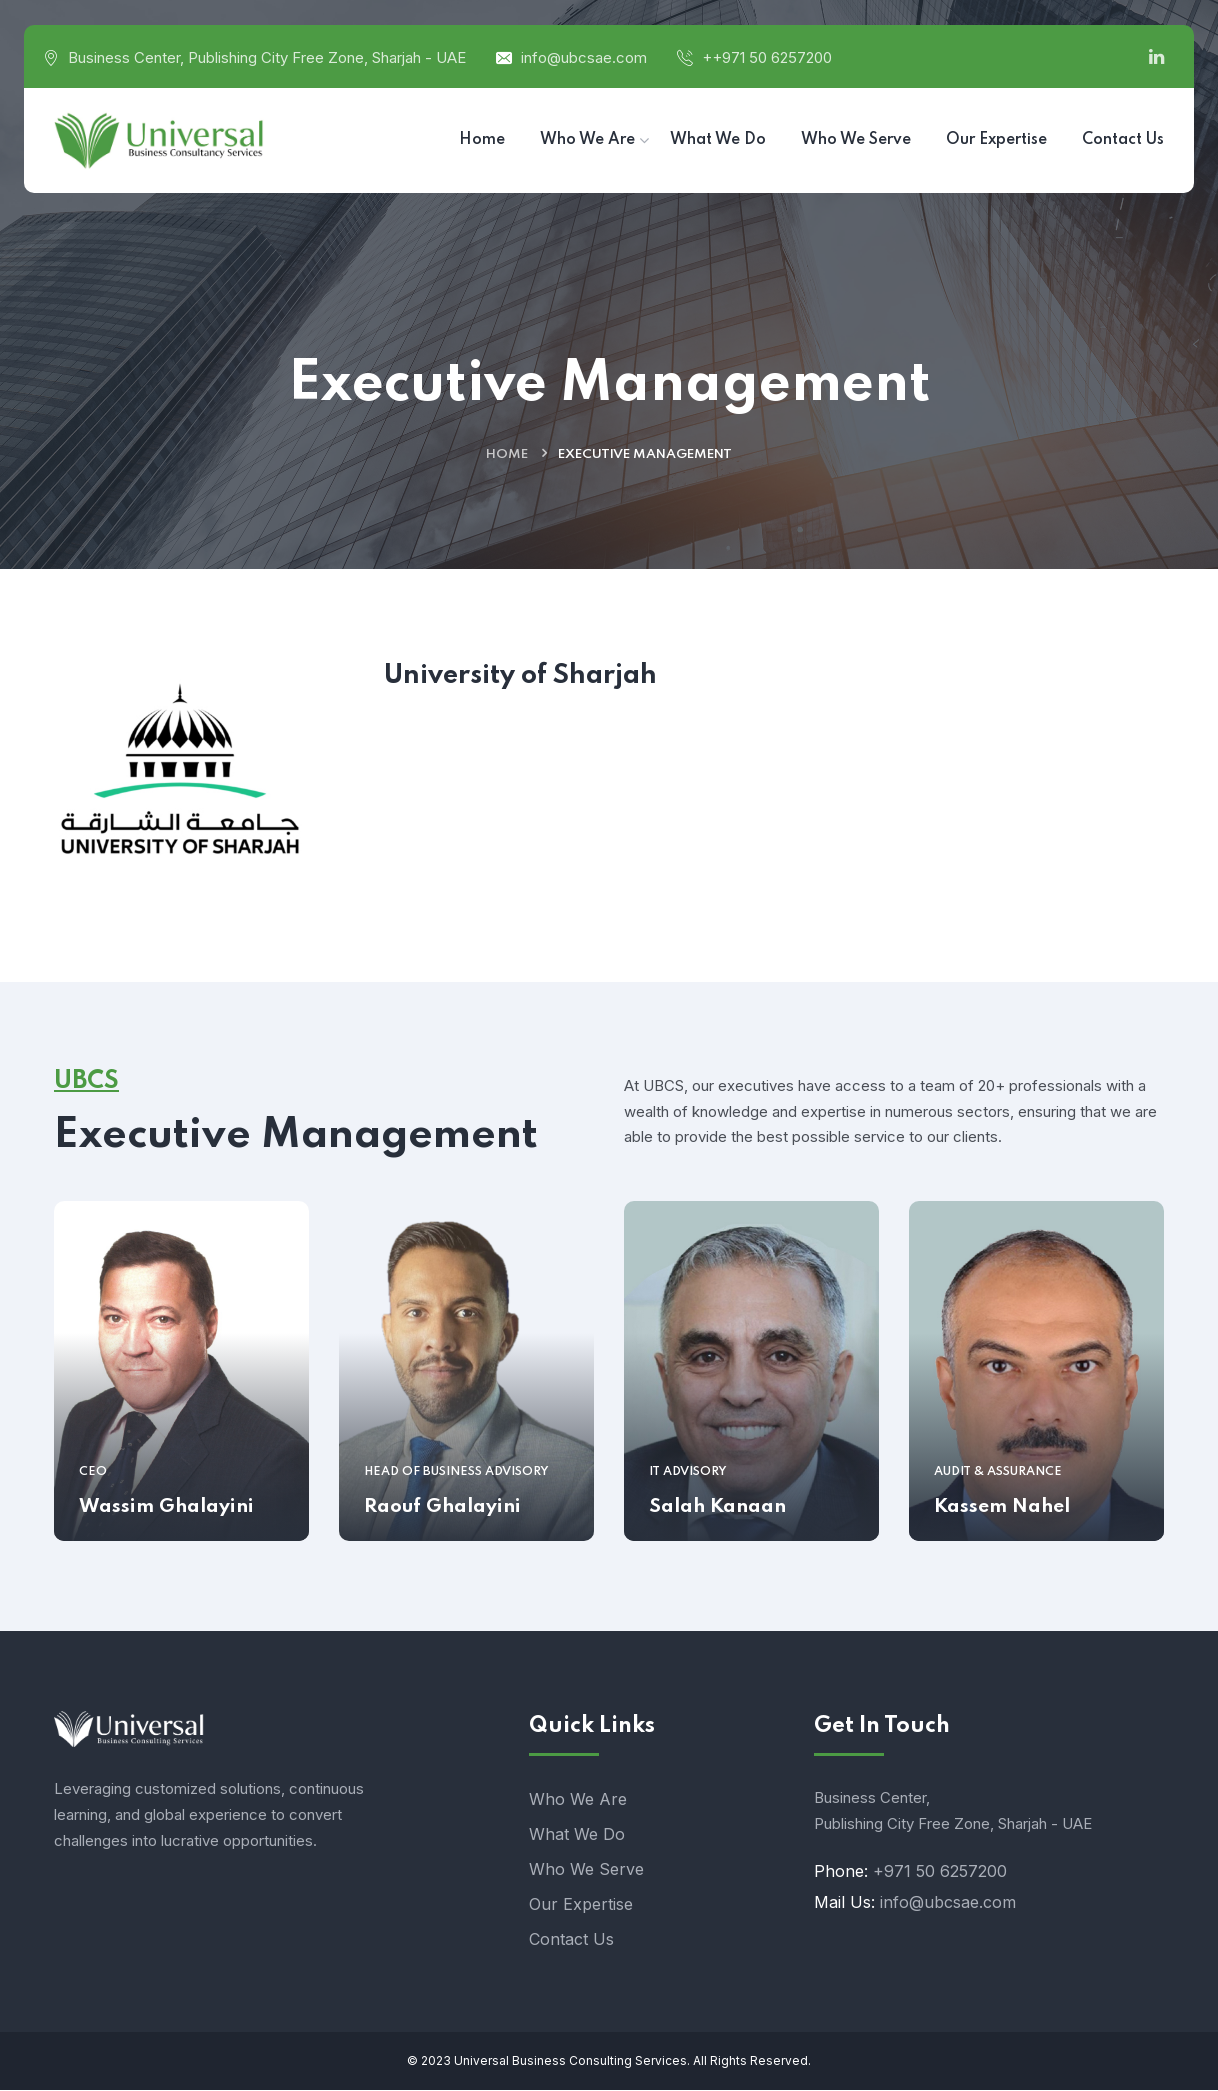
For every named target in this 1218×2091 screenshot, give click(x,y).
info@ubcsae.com (584, 57)
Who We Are (578, 1800)
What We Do (577, 1835)
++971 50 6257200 (767, 57)
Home (507, 454)
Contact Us (571, 1940)
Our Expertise (581, 1905)
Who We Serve (586, 1870)
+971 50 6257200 (940, 1872)
